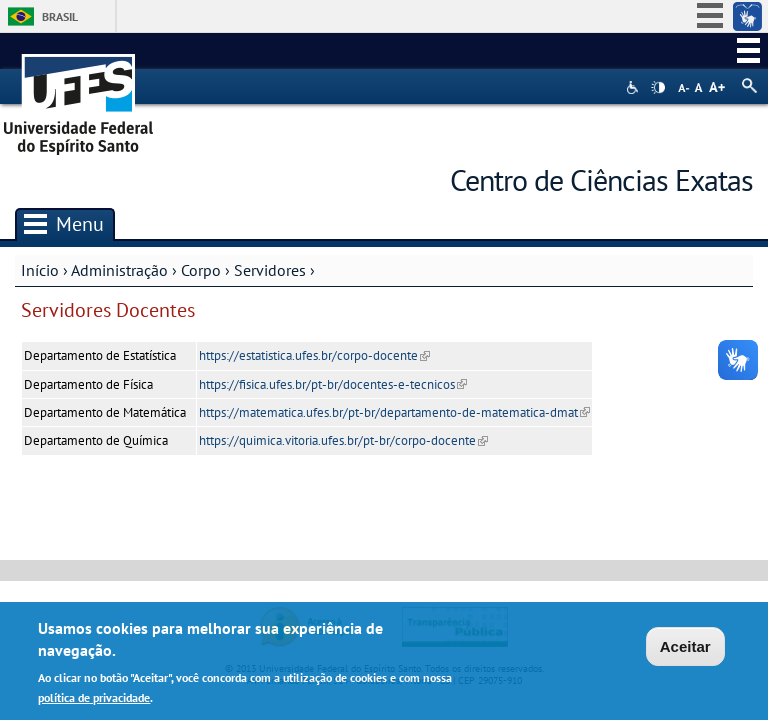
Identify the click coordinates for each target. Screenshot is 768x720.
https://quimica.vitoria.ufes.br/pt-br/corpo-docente (343, 440)
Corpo (201, 270)
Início (40, 270)
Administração (119, 270)
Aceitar (685, 649)
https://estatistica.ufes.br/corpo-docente (314, 355)
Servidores (270, 270)
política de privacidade (94, 699)
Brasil (60, 16)
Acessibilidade (634, 87)
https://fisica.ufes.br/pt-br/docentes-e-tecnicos (333, 384)
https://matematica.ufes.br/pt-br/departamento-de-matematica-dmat (394, 412)
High (658, 88)
